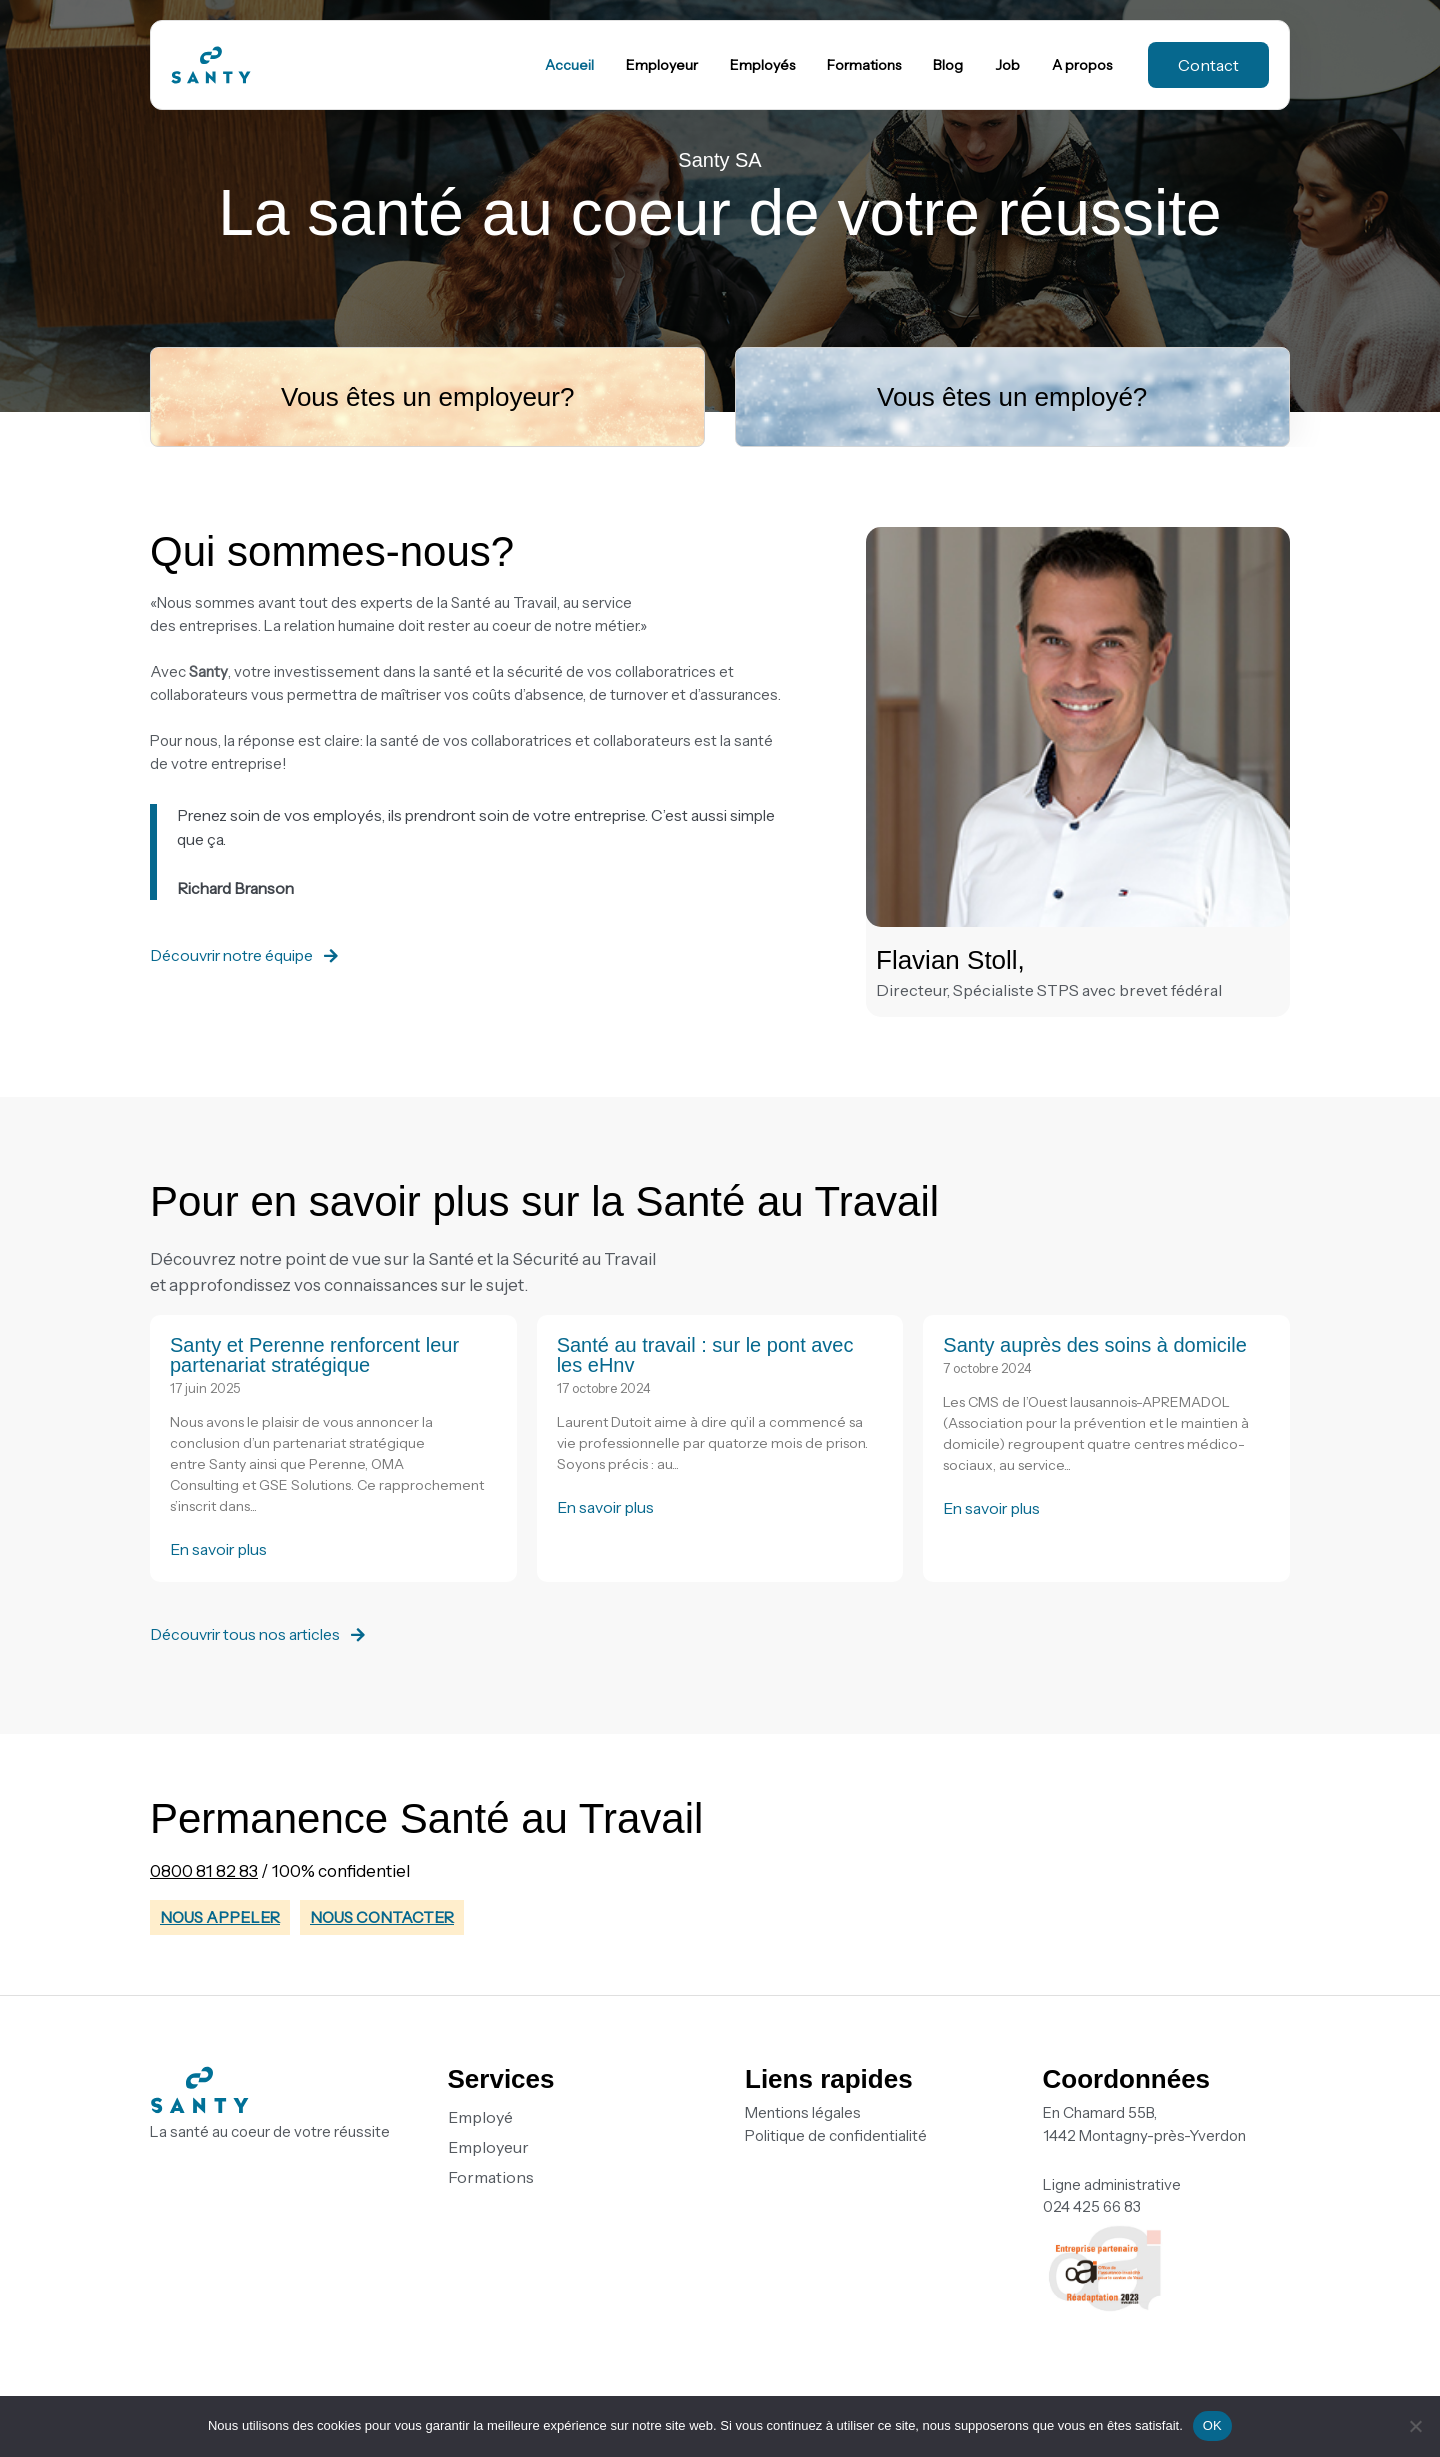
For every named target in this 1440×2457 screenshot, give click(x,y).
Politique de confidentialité (836, 2135)
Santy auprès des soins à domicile (1095, 1345)
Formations (491, 2177)
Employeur (488, 2147)
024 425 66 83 (1092, 2206)
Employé (480, 2117)
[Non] (1415, 2426)
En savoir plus (221, 1549)
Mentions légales (803, 2112)
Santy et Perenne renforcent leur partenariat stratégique (314, 1355)
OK (1212, 2425)
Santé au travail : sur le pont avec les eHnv (705, 1355)
